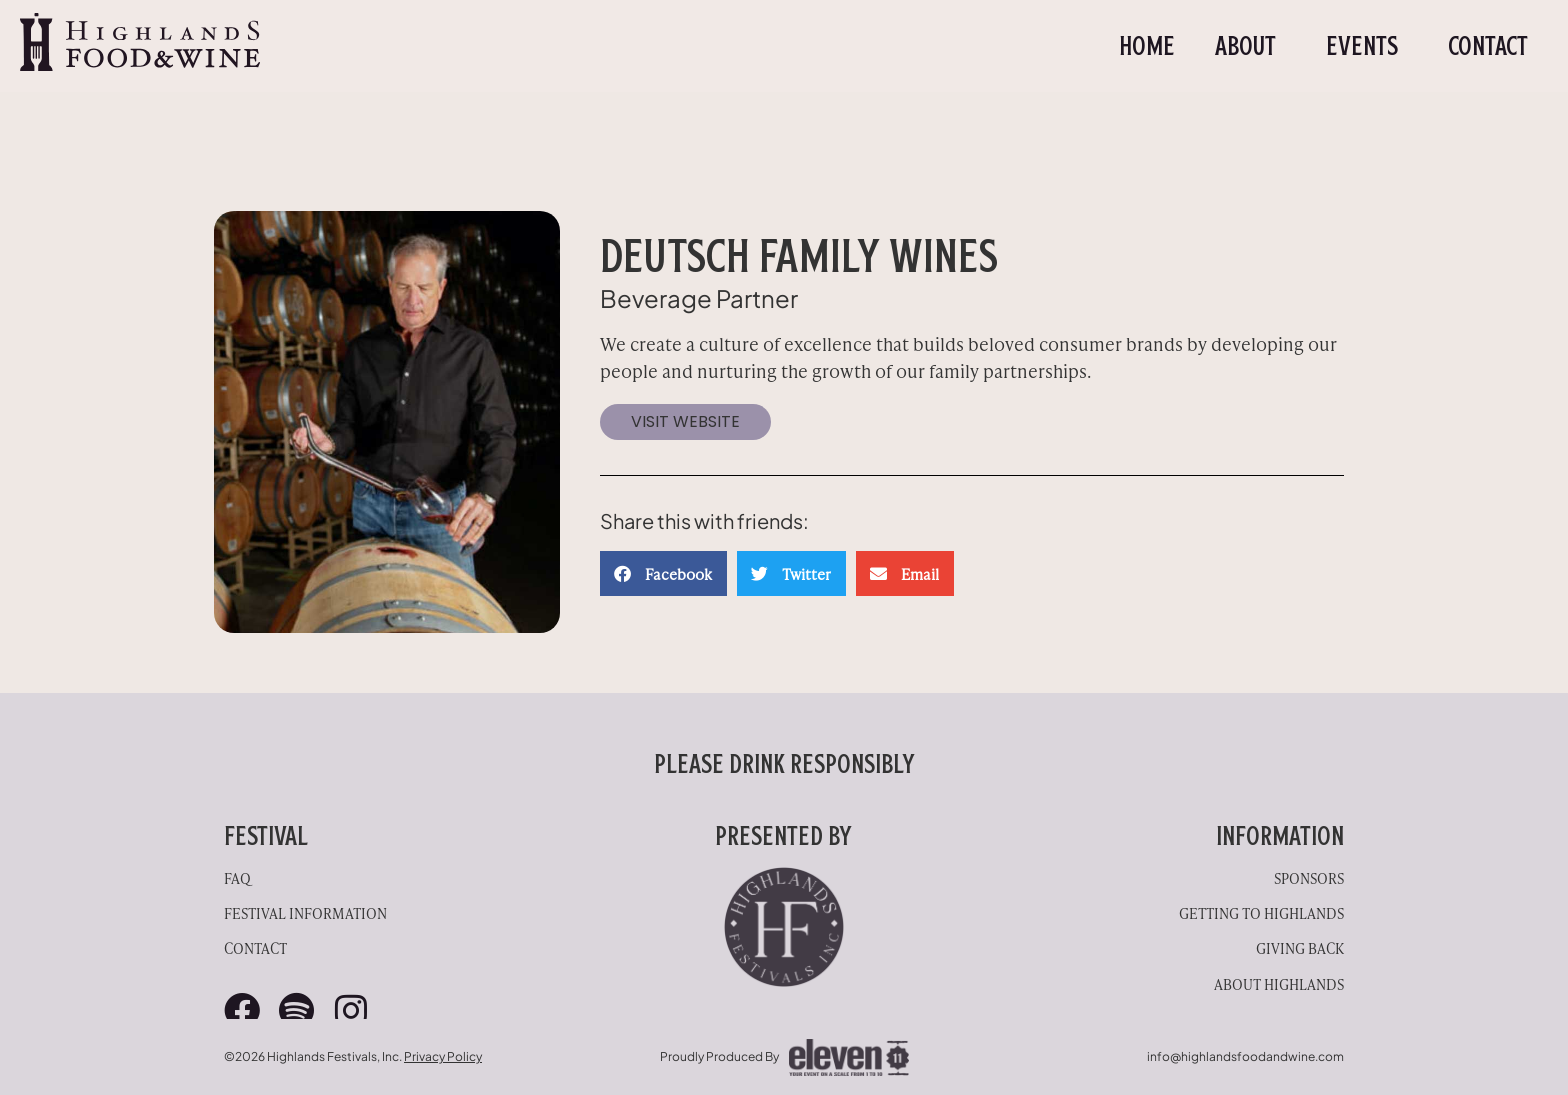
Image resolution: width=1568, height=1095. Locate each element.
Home (1147, 46)
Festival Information (305, 912)
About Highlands (1279, 983)
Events (1367, 46)
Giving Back (1300, 947)
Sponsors (1309, 877)
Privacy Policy (443, 1056)
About (1250, 46)
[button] (663, 573)
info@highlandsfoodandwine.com (1245, 1056)
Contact (1488, 46)
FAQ (237, 877)
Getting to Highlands (1261, 912)
